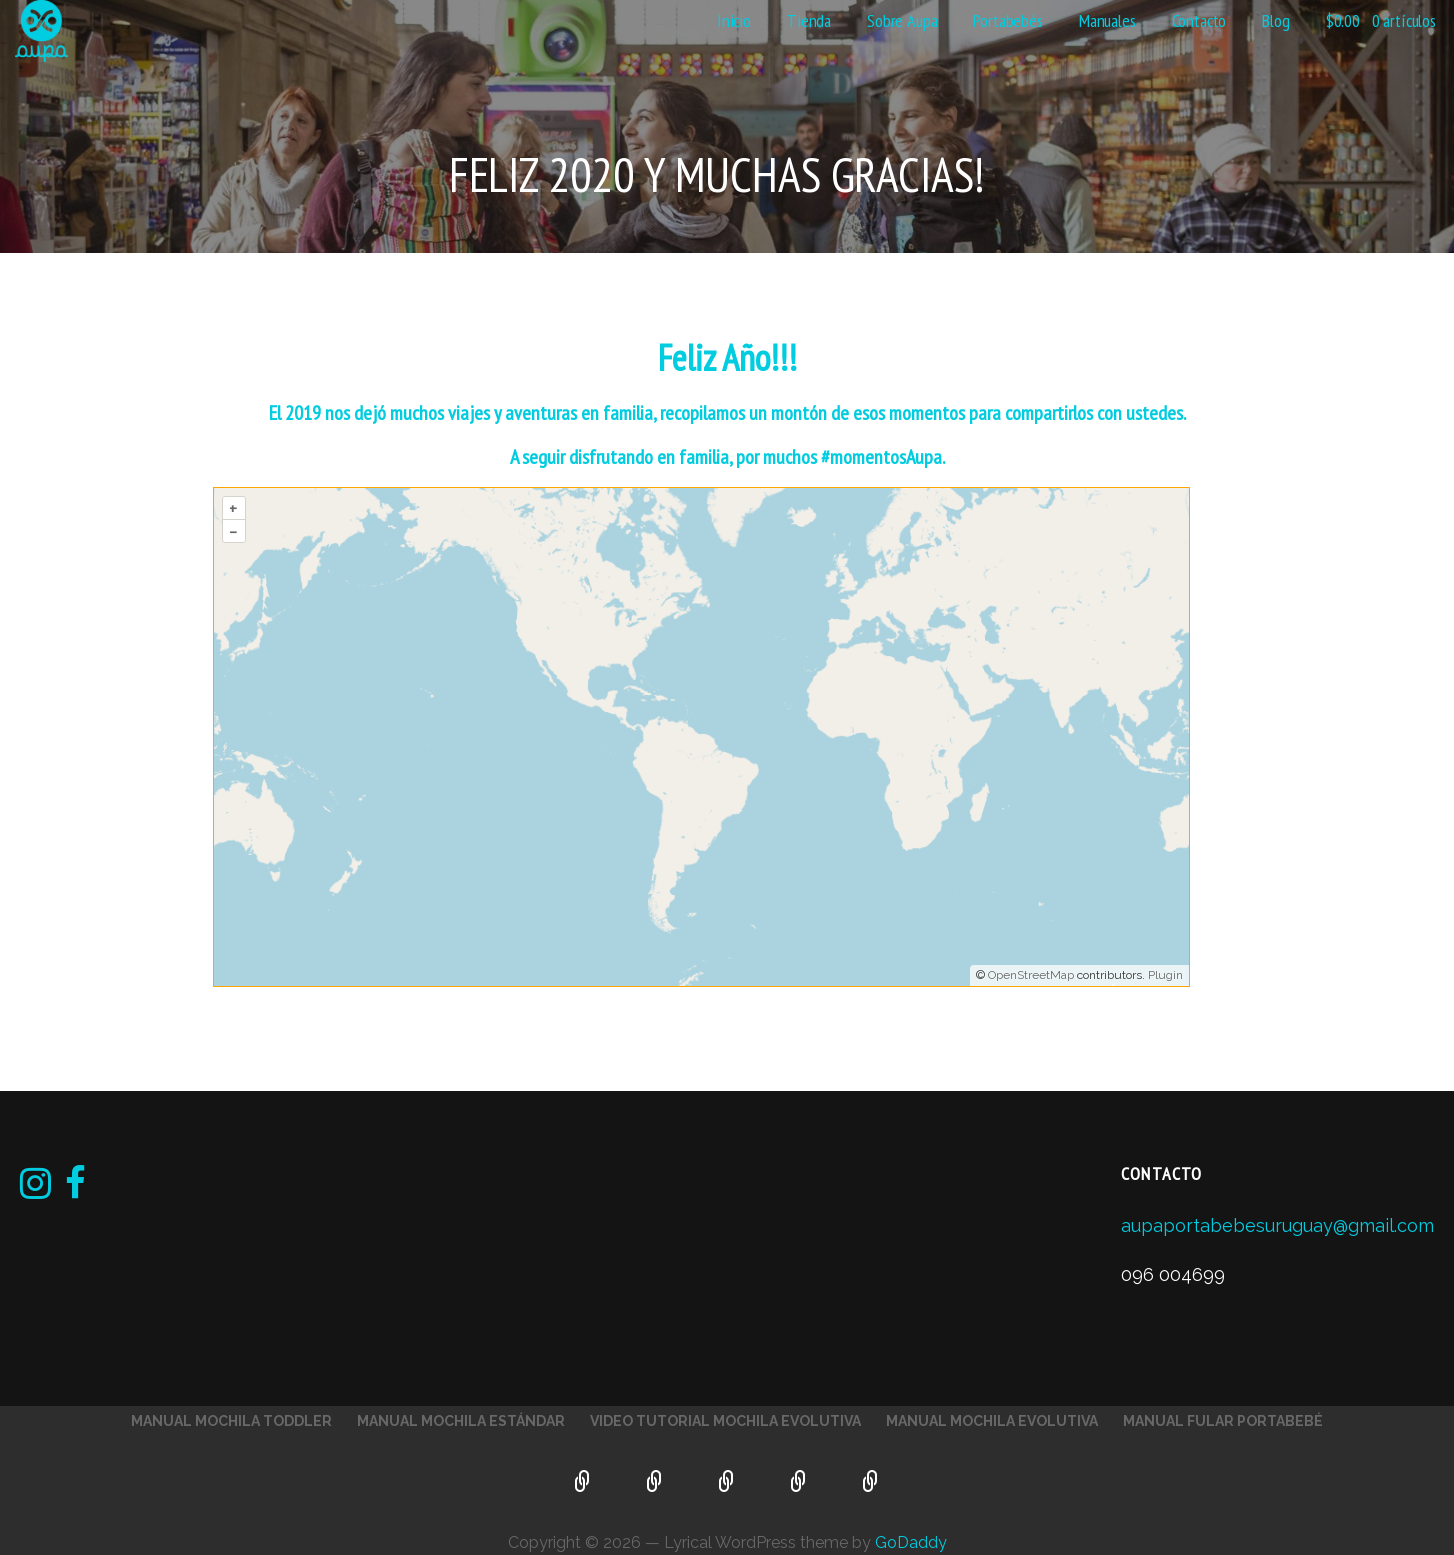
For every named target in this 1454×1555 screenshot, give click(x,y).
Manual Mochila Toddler (231, 1421)
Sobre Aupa (902, 20)
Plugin (1164, 975)
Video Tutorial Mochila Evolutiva (725, 1421)
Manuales (1107, 20)
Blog (1275, 20)
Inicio (734, 20)
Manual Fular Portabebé (1223, 1421)
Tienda (809, 20)
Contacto (1199, 20)
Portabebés (1007, 20)
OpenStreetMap (1031, 975)
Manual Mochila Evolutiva (992, 1421)
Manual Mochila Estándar (461, 1421)
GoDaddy (911, 1542)
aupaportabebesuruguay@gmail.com (1277, 1225)
